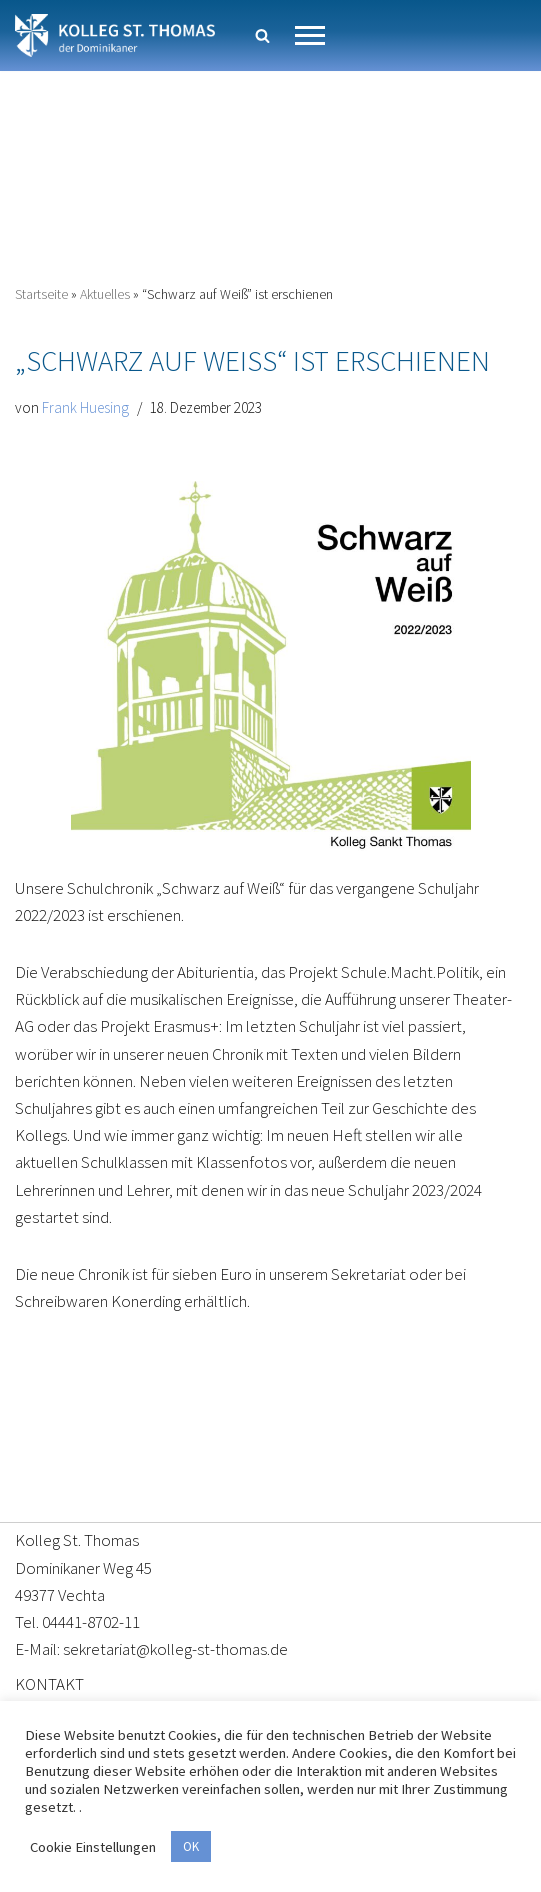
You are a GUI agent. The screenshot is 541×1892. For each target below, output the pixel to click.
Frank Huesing (85, 407)
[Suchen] (262, 35)
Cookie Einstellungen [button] (93, 1847)
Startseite (41, 294)
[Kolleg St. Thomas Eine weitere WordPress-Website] (115, 35)
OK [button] (191, 1846)
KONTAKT (49, 1684)
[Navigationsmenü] (310, 35)
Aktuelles (105, 294)
